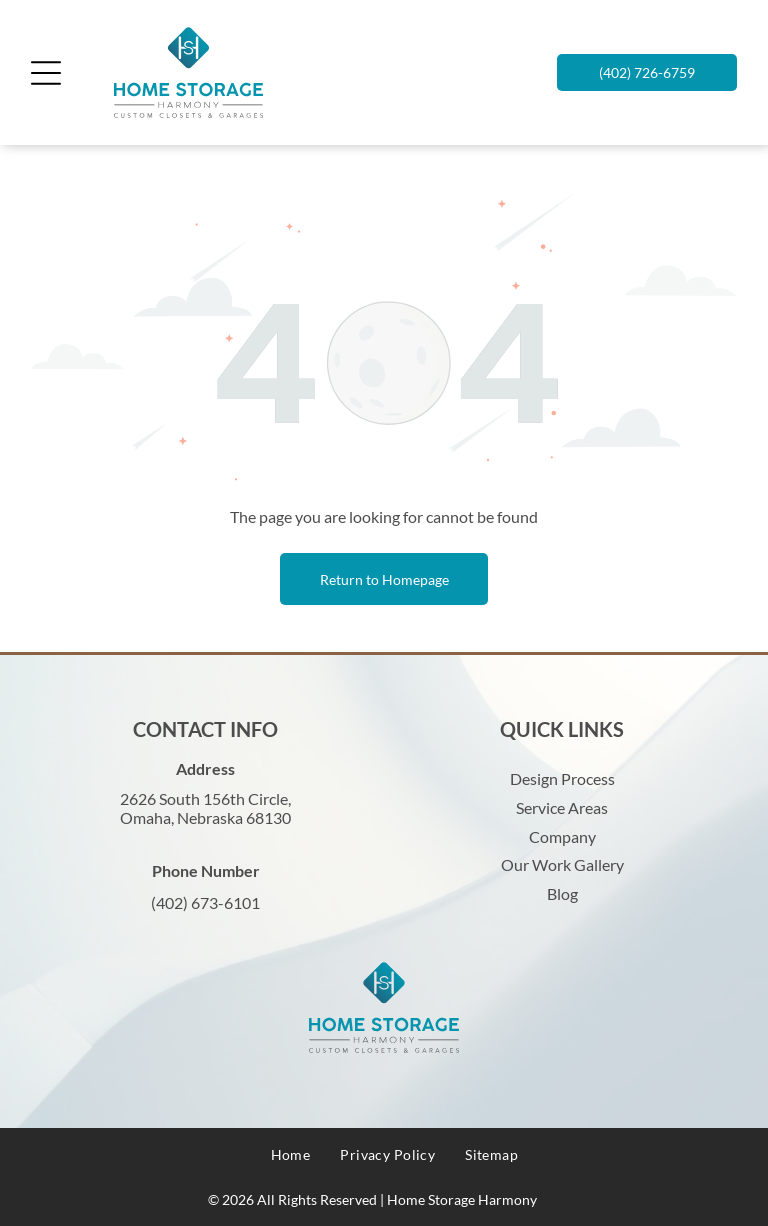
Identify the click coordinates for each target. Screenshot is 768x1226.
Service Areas (562, 807)
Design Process (562, 778)
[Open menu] (46, 73)
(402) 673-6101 (205, 902)
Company (562, 836)
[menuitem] (291, 1154)
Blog (562, 893)
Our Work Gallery (562, 864)
